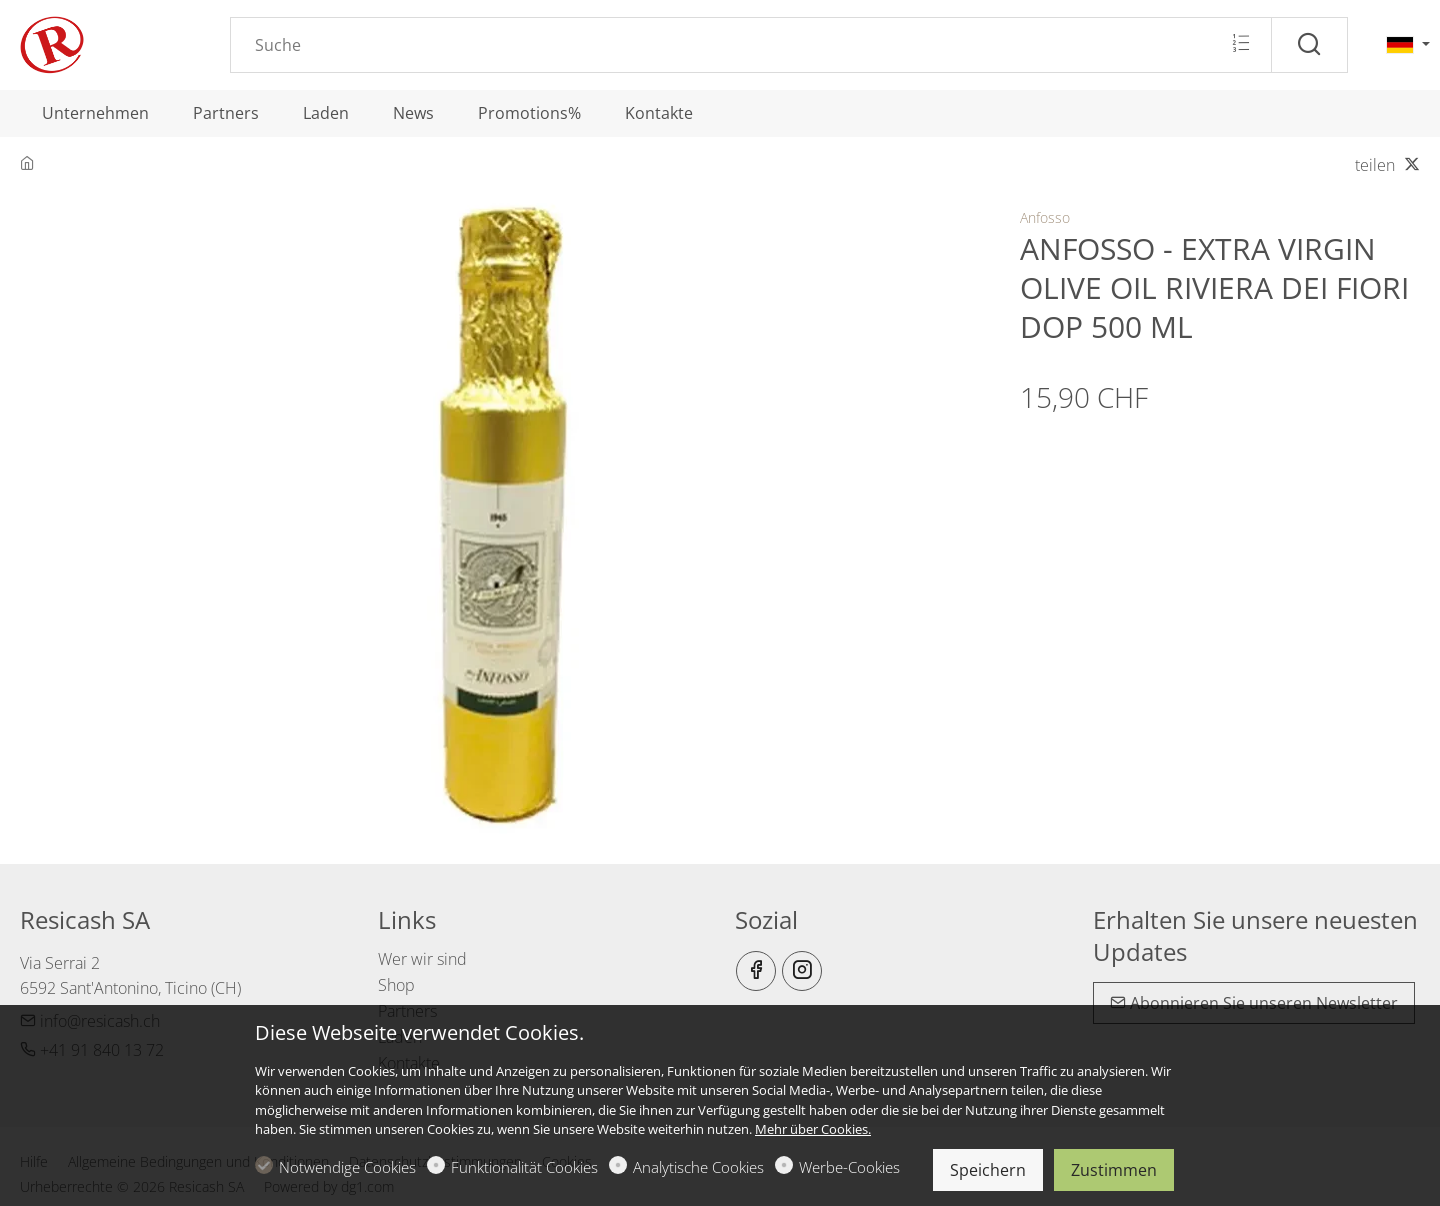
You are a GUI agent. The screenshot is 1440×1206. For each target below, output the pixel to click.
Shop (396, 985)
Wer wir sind (422, 959)
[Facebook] (756, 971)
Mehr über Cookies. (813, 1129)
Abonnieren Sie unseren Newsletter (1254, 1003)
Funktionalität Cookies (524, 1167)
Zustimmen (1114, 1170)
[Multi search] (1240, 44)
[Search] (751, 45)
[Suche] (1309, 45)
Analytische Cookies (698, 1167)
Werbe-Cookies (849, 1167)
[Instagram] (802, 971)
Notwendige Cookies (347, 1167)
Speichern (988, 1170)
